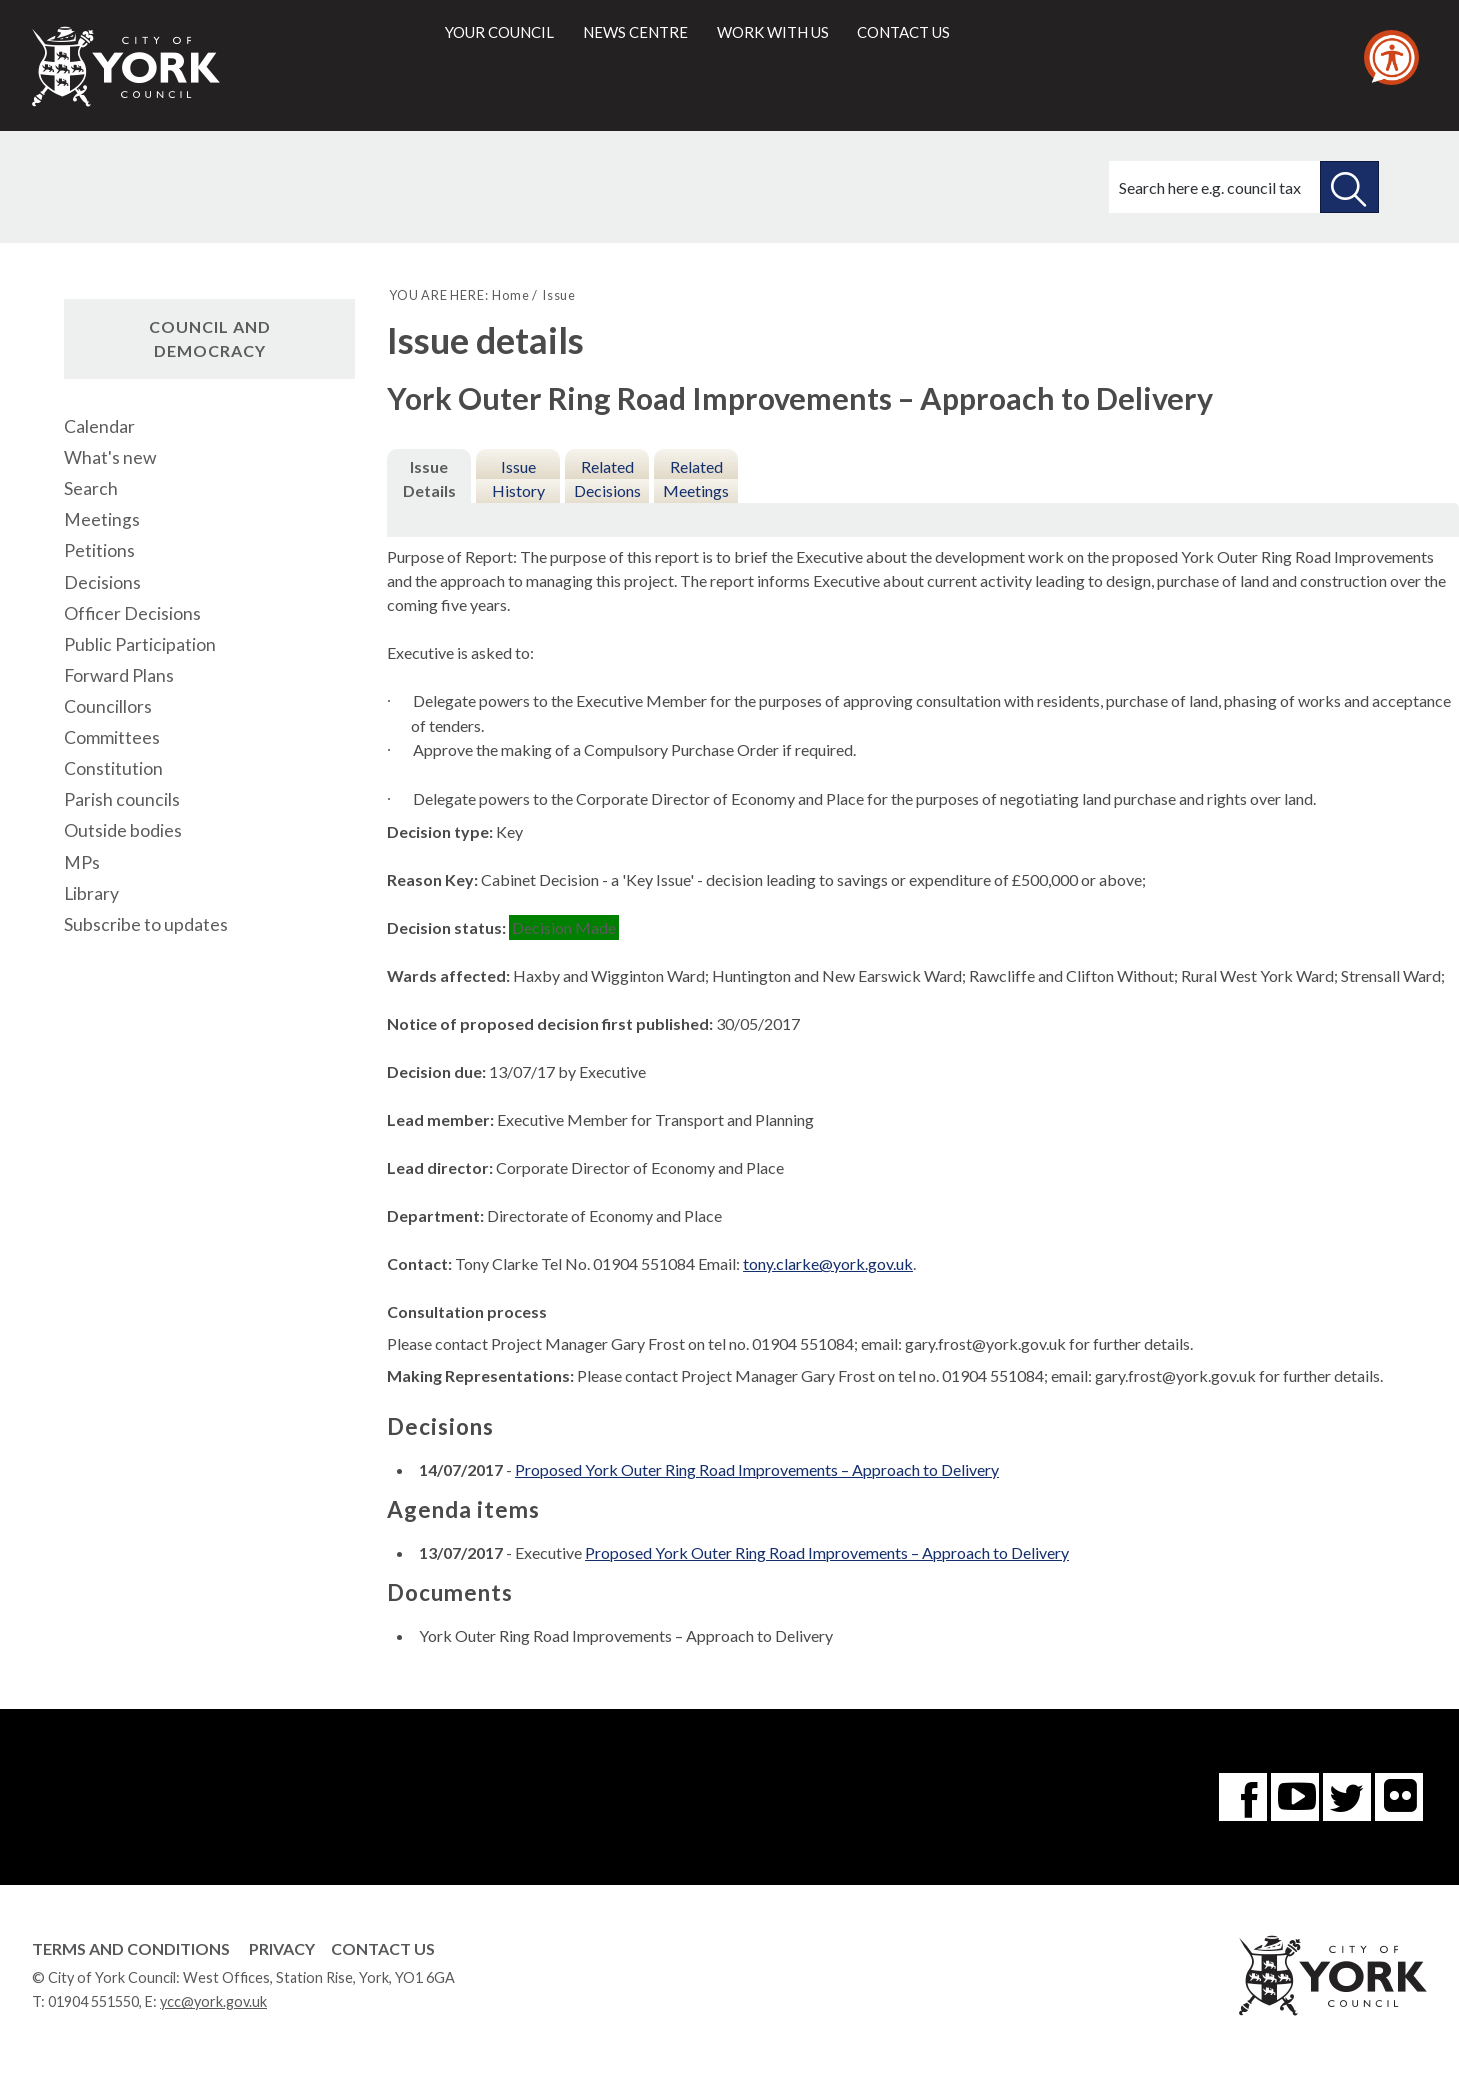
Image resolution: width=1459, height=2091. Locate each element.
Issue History (518, 478)
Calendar (99, 426)
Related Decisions (607, 478)
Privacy (282, 1948)
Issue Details (429, 478)
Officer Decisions (132, 613)
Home (510, 295)
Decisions (102, 582)
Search (91, 488)
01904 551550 (93, 2001)
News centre (635, 32)
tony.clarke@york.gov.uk (828, 1263)
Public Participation (140, 644)
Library (91, 893)
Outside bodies (123, 830)
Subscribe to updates (146, 924)
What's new (110, 457)
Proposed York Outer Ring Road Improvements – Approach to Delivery (757, 1469)
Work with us (773, 32)
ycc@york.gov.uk (213, 2001)
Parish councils (122, 799)
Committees (112, 737)
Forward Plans (119, 675)
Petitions (99, 550)
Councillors (108, 706)
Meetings (102, 519)
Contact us (903, 32)
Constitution (113, 768)
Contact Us (383, 1948)
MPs (82, 862)
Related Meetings (696, 478)
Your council (499, 32)
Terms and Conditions (131, 1948)
